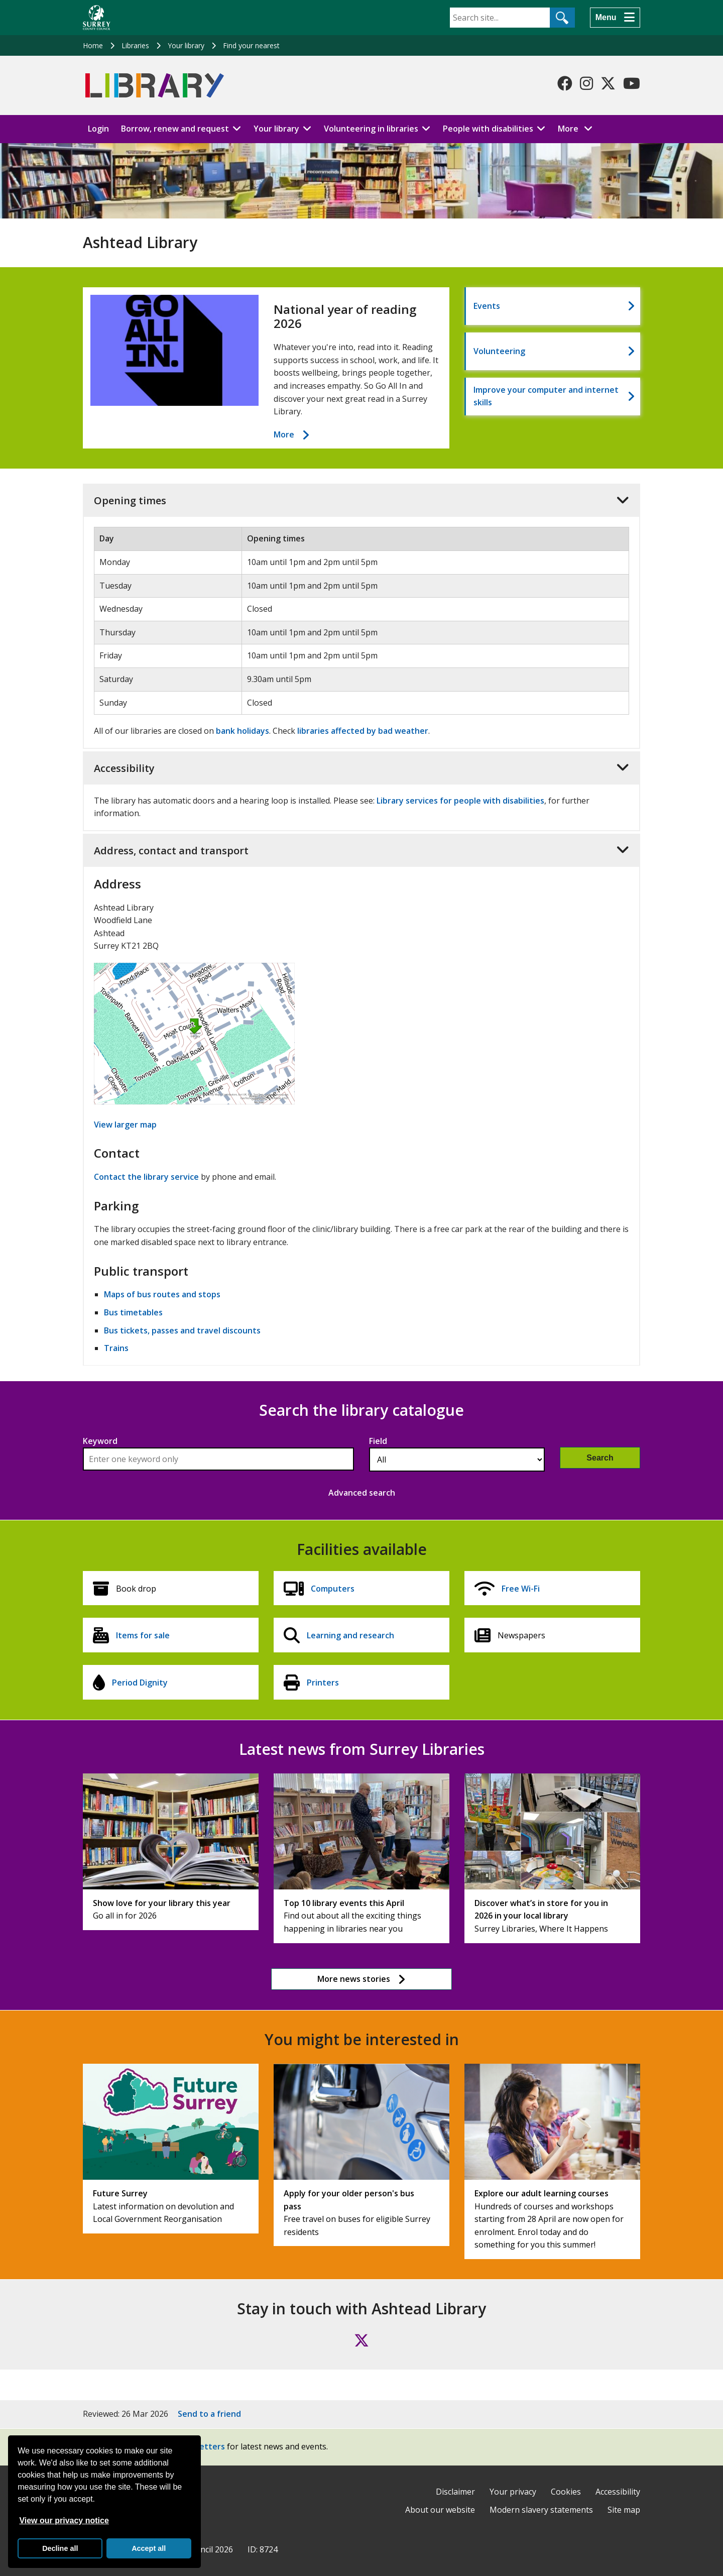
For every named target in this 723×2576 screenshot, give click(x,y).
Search (599, 1457)
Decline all (60, 2548)
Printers (323, 1682)
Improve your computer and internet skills (546, 396)
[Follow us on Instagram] (586, 83)
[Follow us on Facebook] (564, 83)
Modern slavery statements (541, 2509)
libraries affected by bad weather (362, 730)
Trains (116, 1348)
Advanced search (361, 1492)
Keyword (100, 1440)
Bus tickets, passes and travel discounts (182, 1330)
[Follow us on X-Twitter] (608, 83)
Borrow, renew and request (175, 128)
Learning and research (350, 1635)
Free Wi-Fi (521, 1588)
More (578, 128)
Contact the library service (146, 1176)
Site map (624, 2509)
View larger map (125, 1124)
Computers (332, 1588)
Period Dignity (140, 1682)
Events (486, 305)
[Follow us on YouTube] (631, 83)
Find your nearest (251, 45)
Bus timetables (133, 1312)
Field (378, 1440)
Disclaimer (455, 2491)
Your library (186, 45)
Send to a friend (209, 2413)
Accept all (149, 2548)
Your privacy (513, 2491)
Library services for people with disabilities (460, 800)
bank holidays (242, 730)
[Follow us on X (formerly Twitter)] (361, 2340)
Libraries (135, 45)
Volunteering (499, 351)
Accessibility (617, 2491)
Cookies (566, 2491)
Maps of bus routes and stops (162, 1294)
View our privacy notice (63, 2520)
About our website (440, 2509)
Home (93, 45)
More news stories (353, 1978)
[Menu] (615, 18)
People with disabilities (488, 128)
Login (98, 128)
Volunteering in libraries (371, 128)
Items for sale (143, 1635)
